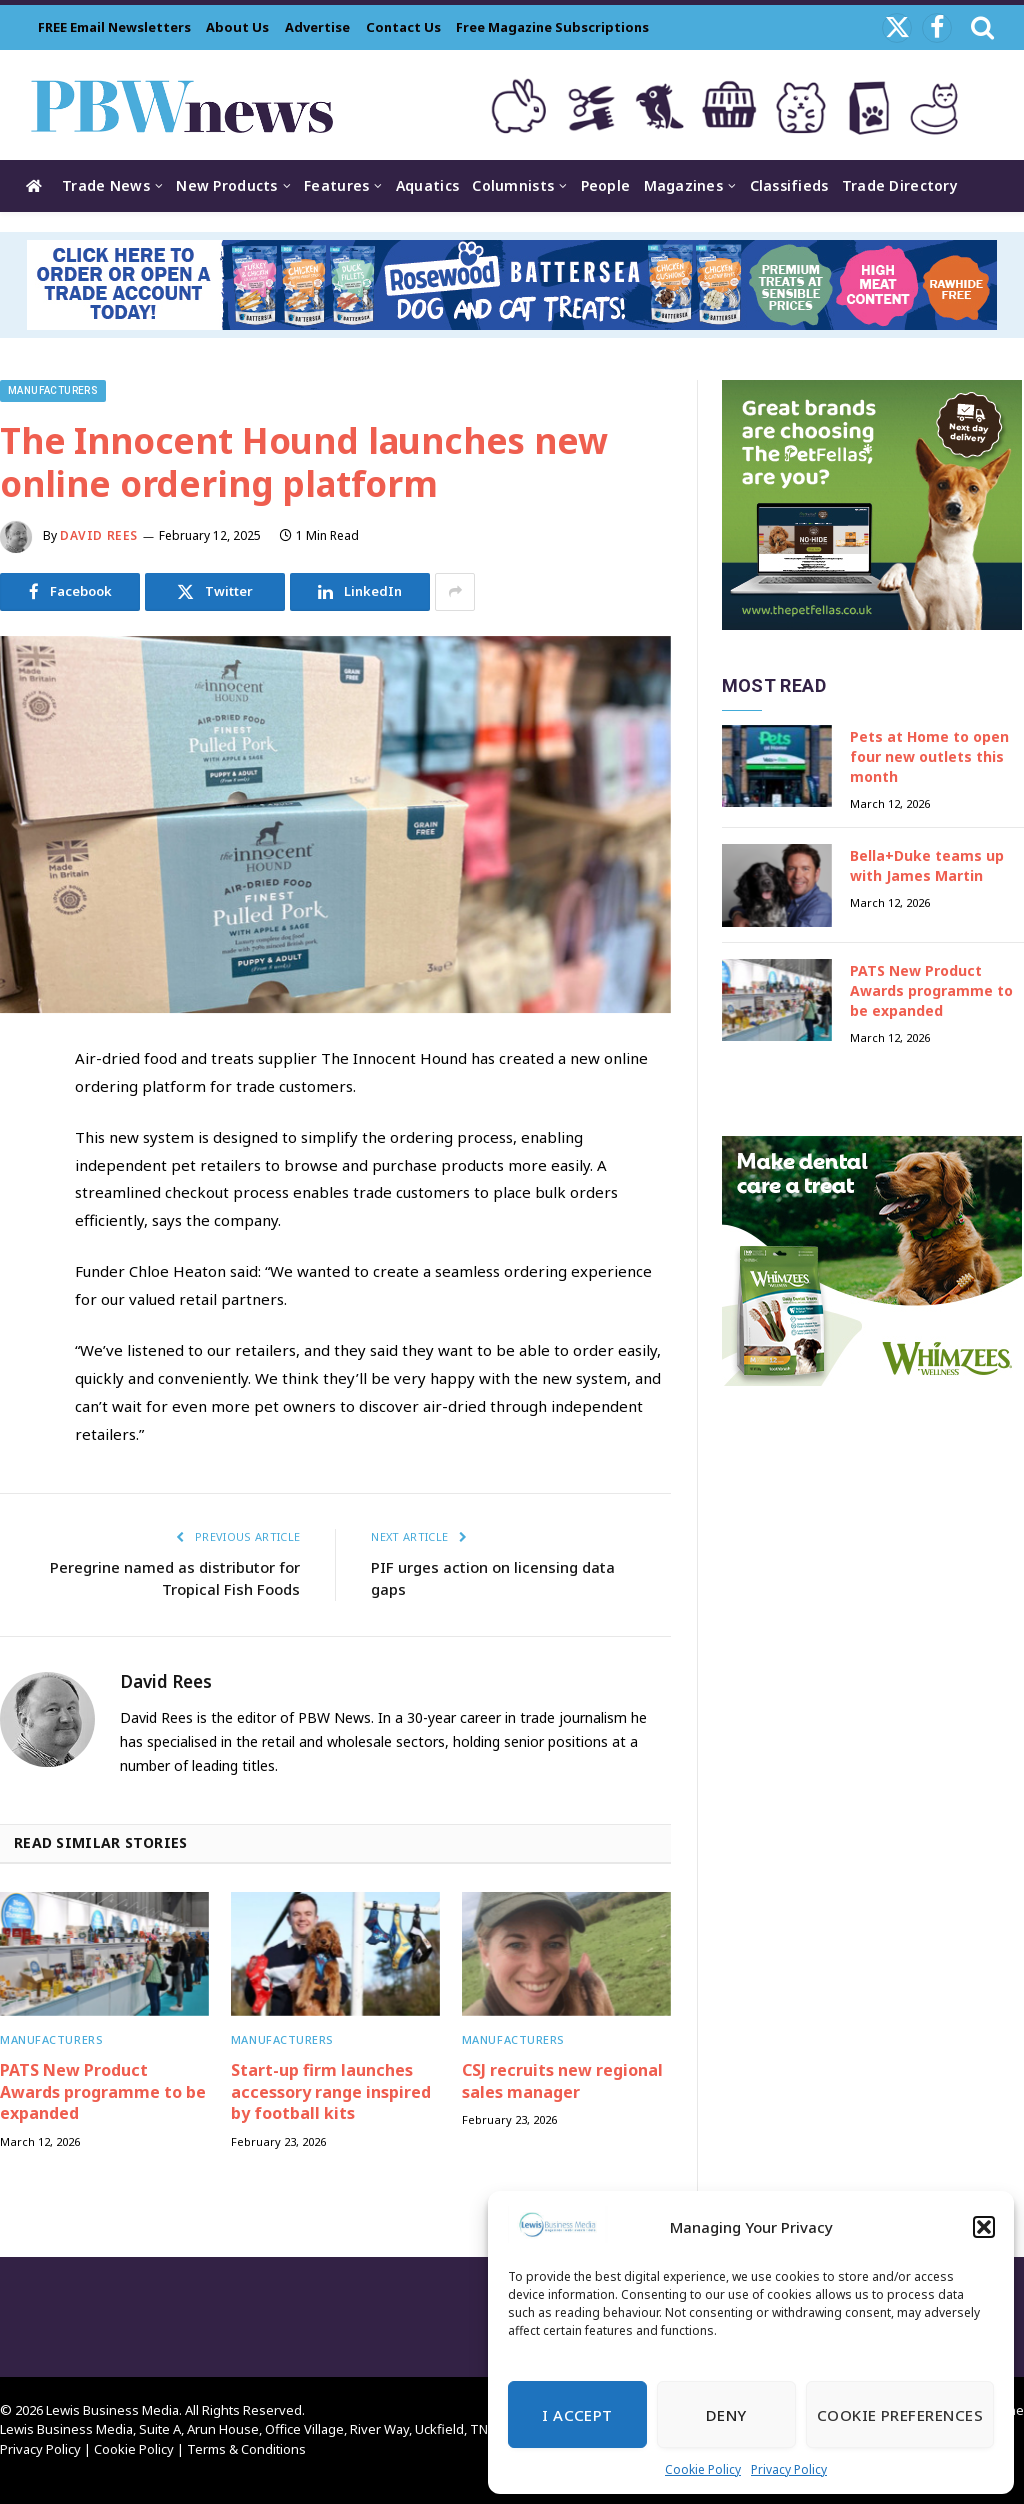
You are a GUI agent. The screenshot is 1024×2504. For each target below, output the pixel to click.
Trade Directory (900, 185)
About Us (237, 27)
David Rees (99, 535)
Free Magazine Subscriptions (552, 27)
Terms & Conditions (246, 2449)
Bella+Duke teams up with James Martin (927, 865)
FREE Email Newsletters (114, 27)
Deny (726, 2415)
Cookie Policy (703, 2469)
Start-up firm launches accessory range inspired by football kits (331, 2092)
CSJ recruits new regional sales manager (562, 2081)
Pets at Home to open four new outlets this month (929, 756)
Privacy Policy (789, 2469)
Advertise (317, 27)
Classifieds (789, 185)
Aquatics (427, 185)
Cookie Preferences (900, 2415)
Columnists (513, 185)
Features (336, 185)
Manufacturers (53, 390)
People (606, 185)
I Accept (577, 2415)
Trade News (106, 185)
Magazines (684, 185)
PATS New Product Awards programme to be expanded (103, 2092)
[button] (984, 2227)
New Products (226, 185)
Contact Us (403, 27)
